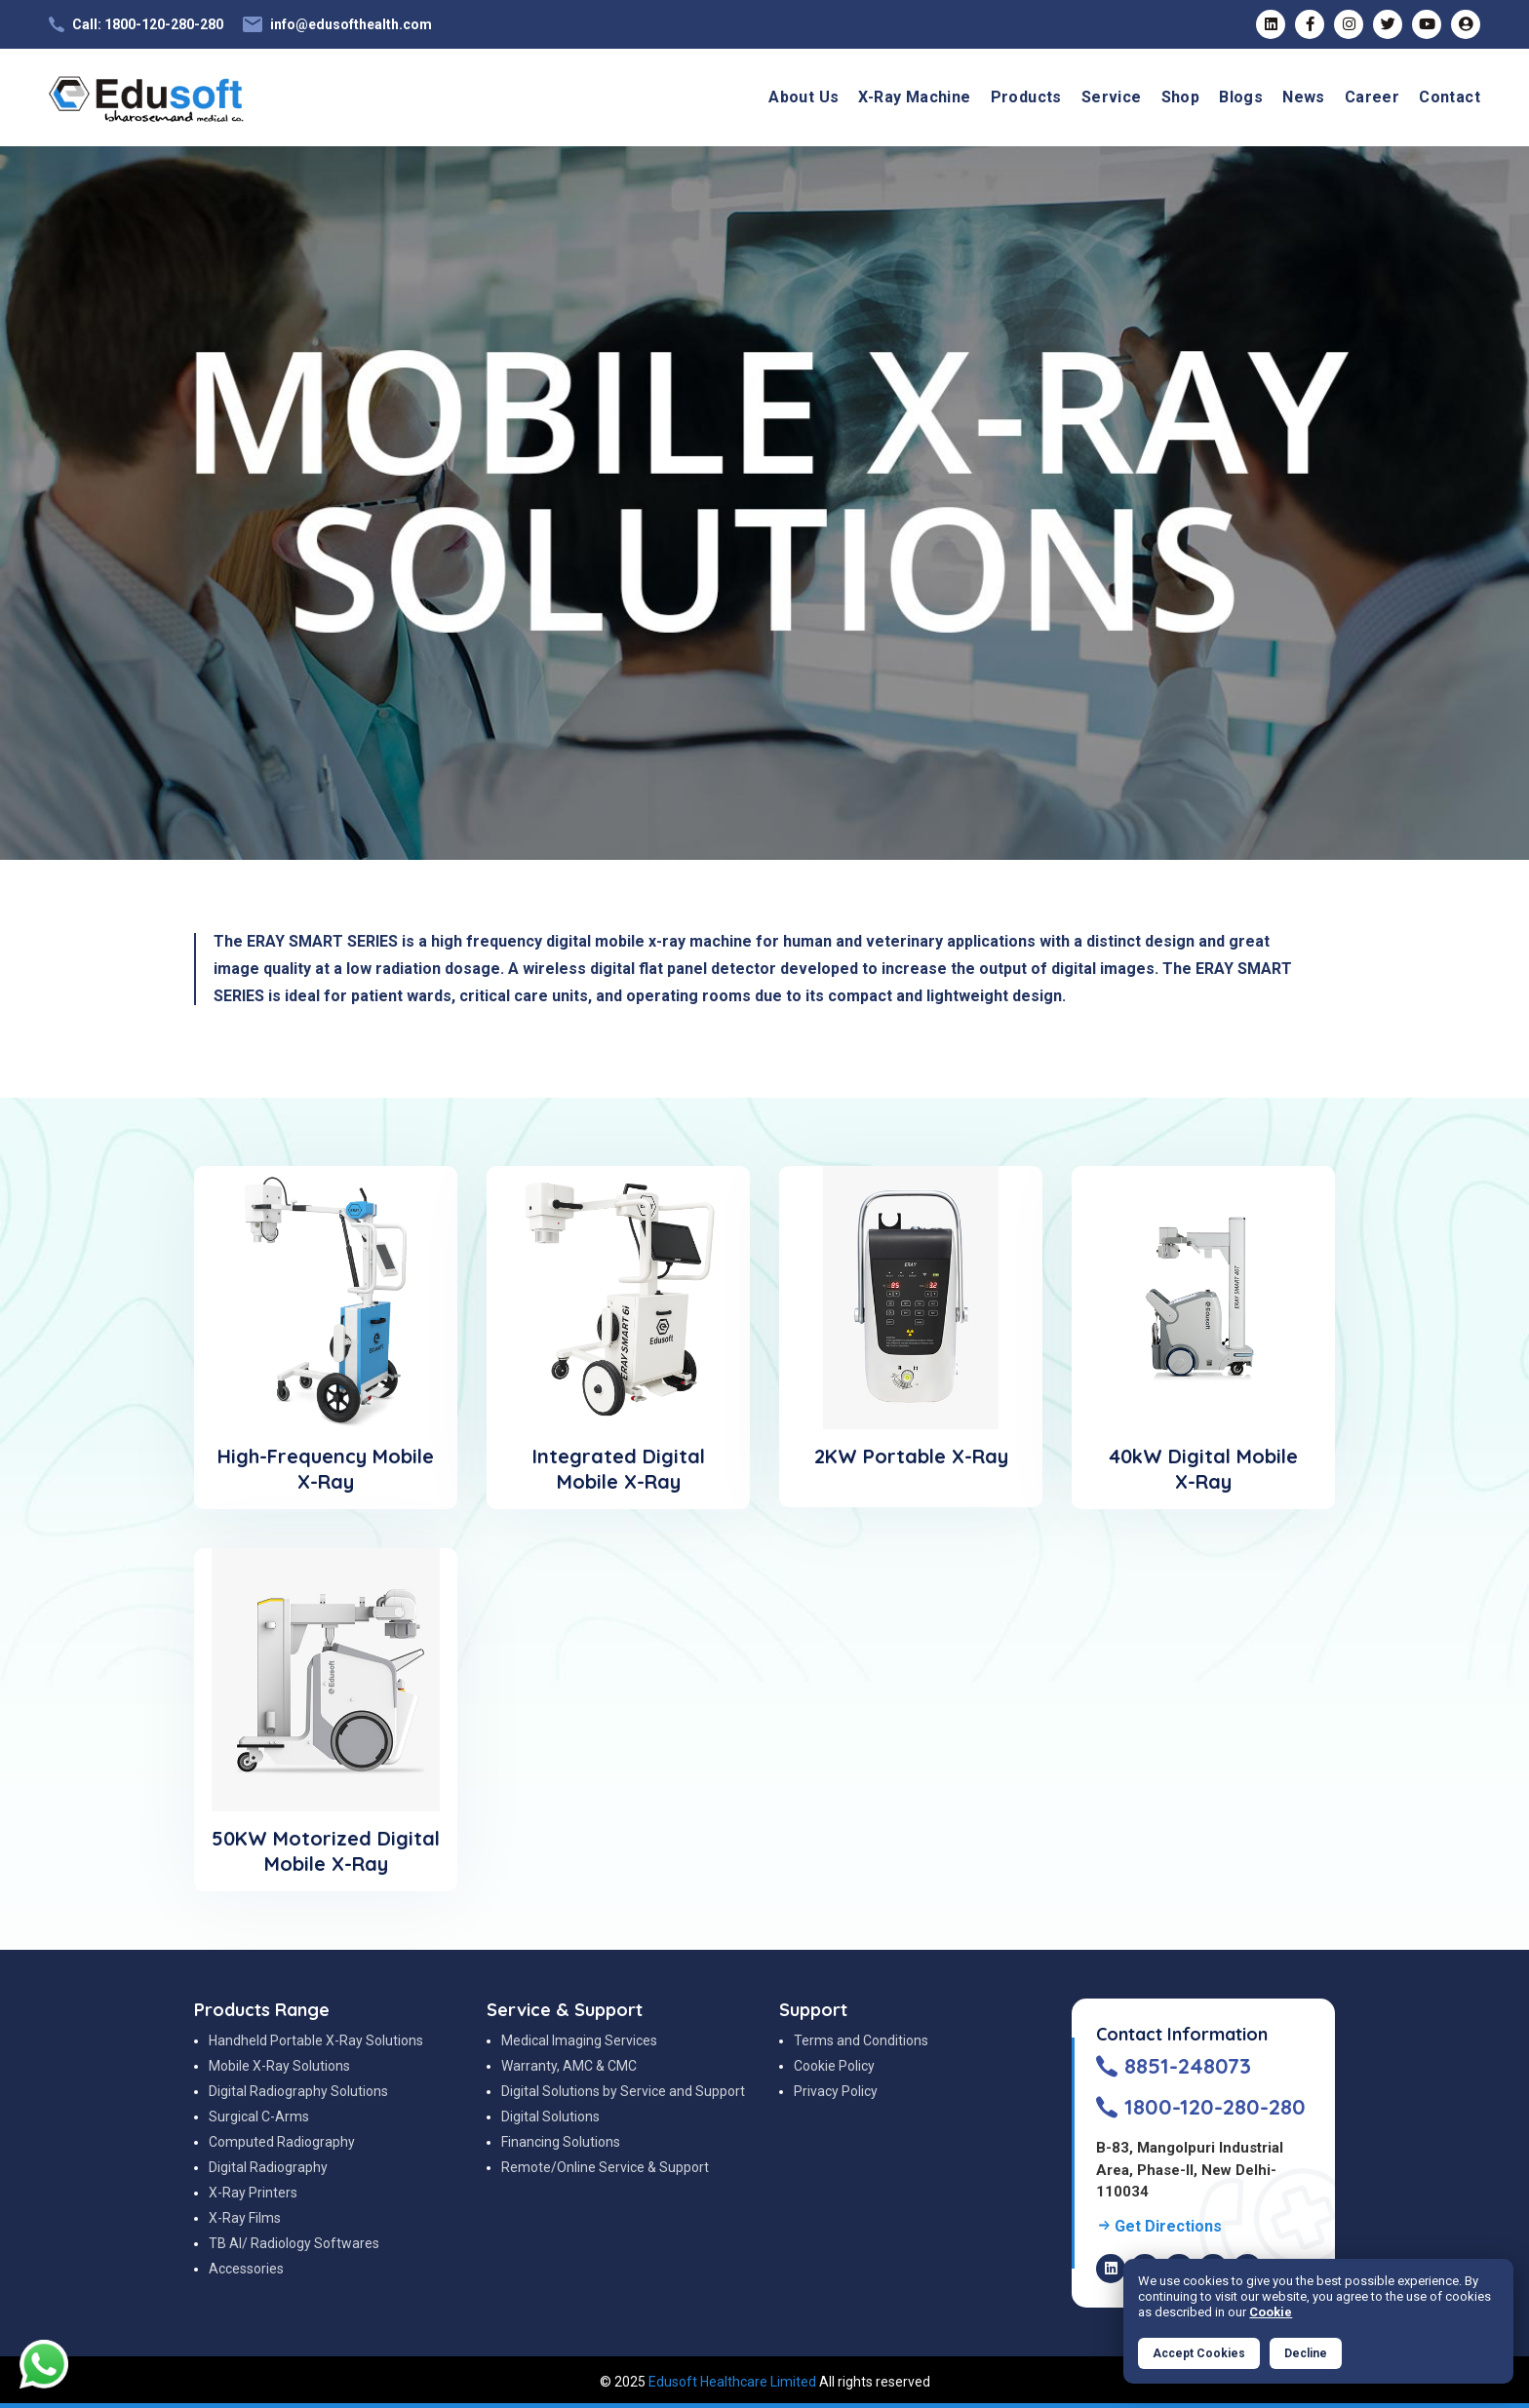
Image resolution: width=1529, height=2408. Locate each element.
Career (1372, 97)
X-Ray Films (245, 2218)
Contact (1449, 97)
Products (1026, 97)
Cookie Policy (834, 2066)
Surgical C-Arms (259, 2116)
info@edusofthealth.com (351, 24)
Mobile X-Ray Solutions (279, 2066)
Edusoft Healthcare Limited (732, 2381)
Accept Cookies (1199, 2353)
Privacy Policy (836, 2091)
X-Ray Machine (914, 97)
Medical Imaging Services (579, 2040)
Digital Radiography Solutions (298, 2091)
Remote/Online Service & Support (605, 2167)
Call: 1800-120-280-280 (147, 24)
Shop (1180, 97)
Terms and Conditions (861, 2040)
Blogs (1241, 97)
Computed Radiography (282, 2142)
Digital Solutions (550, 2116)
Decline (1305, 2353)
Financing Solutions (560, 2142)
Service (1111, 97)
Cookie (1270, 2312)
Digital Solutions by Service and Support (623, 2091)
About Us (803, 97)
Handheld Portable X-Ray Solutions (316, 2040)
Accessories (246, 2268)
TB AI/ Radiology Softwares (294, 2243)
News (1303, 97)
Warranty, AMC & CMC (569, 2066)
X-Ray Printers (253, 2192)
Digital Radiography (268, 2167)
